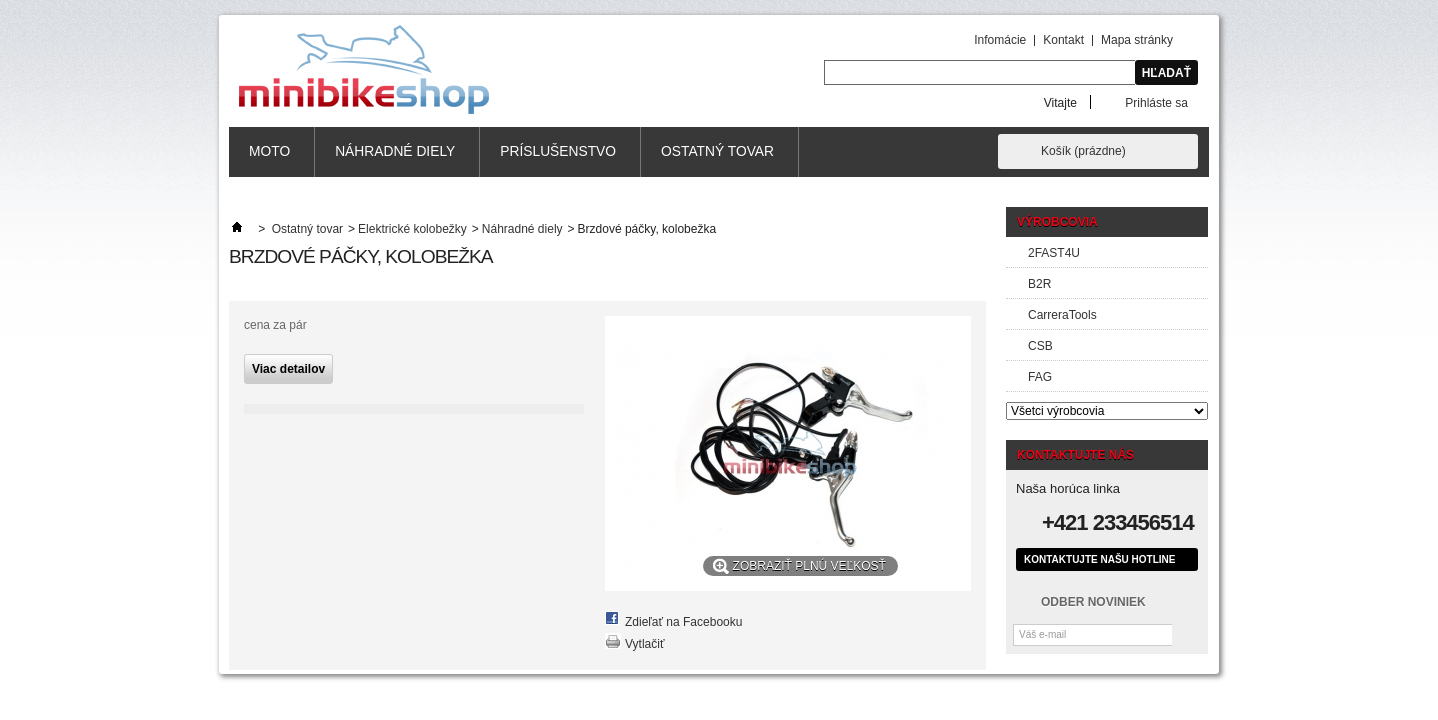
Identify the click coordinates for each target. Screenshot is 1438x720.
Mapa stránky (1137, 40)
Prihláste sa (1156, 102)
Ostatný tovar (717, 151)
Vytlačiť (644, 644)
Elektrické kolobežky (412, 229)
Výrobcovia (1057, 222)
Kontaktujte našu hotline (1099, 559)
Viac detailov (288, 369)
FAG (1040, 377)
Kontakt (1063, 40)
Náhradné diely (395, 151)
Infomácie (1000, 40)
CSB (1040, 346)
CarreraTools (1062, 315)
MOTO (269, 151)
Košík (1083, 151)
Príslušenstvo (558, 151)
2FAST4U (1054, 253)
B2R (1039, 284)
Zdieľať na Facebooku (683, 622)
